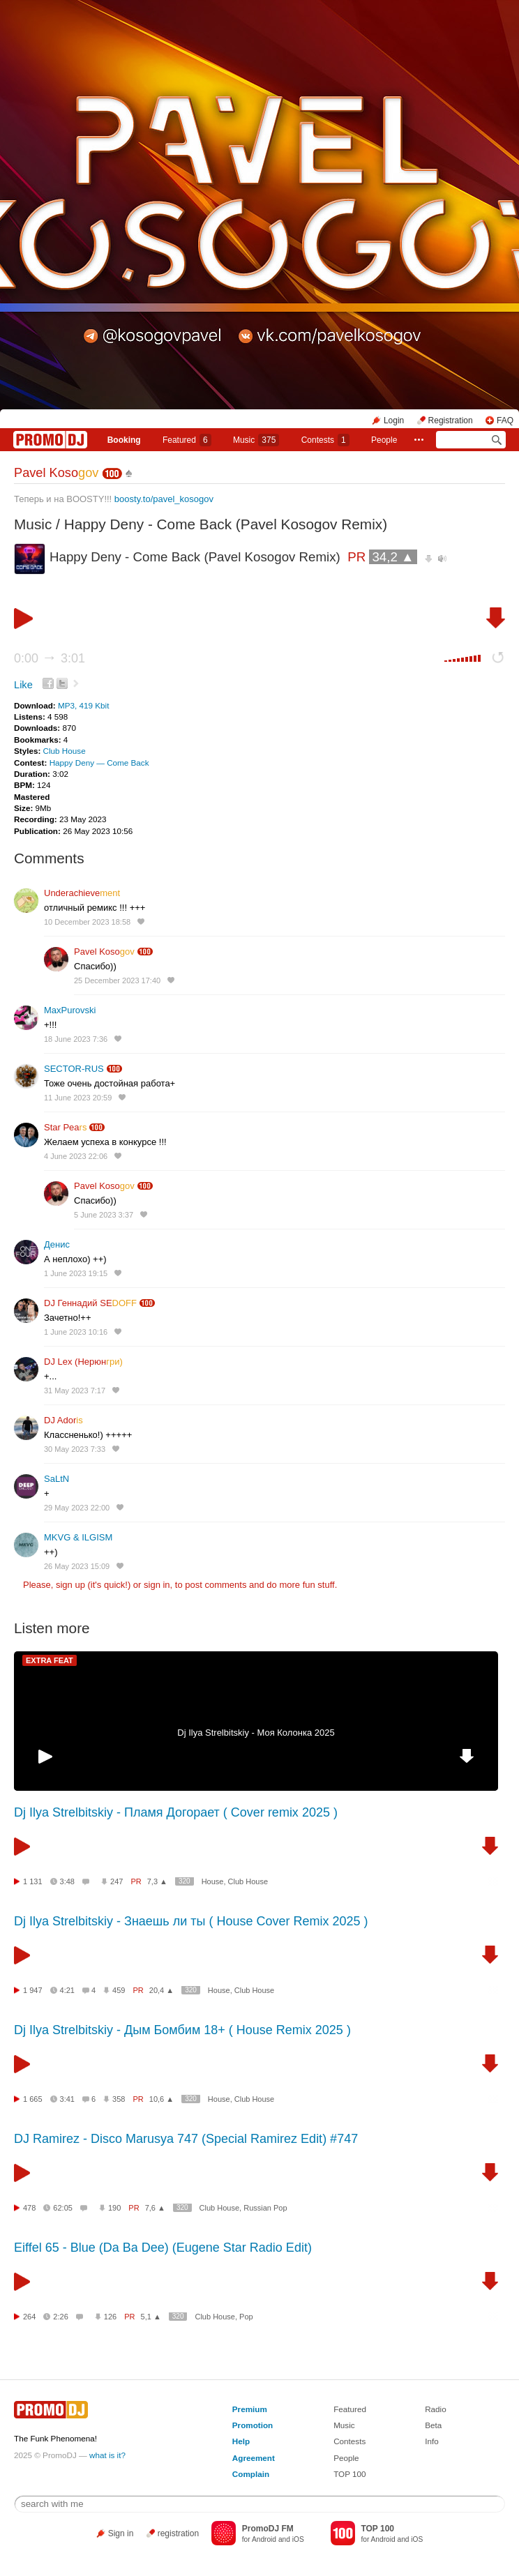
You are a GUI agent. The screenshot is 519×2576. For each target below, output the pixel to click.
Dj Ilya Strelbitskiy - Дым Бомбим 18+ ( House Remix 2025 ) (182, 2030)
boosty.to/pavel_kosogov (163, 499)
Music (256, 440)
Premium (249, 2409)
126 (110, 2316)
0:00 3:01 (49, 658)
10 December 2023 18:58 (87, 922)
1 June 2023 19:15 (75, 1273)
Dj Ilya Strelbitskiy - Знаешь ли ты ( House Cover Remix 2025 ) (191, 1921)
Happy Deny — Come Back (99, 762)
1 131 (33, 1881)
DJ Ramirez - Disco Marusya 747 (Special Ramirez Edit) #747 (186, 2139)
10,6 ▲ (161, 2099)
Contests (349, 2441)
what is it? (107, 2455)
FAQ (505, 420)
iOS (298, 2539)
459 (118, 1990)
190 (114, 2208)
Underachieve (82, 892)
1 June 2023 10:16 (75, 1332)
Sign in (121, 2533)
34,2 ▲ (393, 557)
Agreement (253, 2457)
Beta (433, 2425)
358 (118, 2099)
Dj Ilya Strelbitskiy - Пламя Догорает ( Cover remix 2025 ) (176, 1812)
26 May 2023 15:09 (77, 1566)
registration (178, 2533)
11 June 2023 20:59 (78, 1097)
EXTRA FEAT (49, 1660)
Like (23, 684)
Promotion (252, 2425)
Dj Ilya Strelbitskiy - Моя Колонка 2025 (255, 1732)
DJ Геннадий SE (90, 1303)
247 (116, 1881)
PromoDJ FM (268, 2528)
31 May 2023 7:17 (74, 1390)
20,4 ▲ (161, 1990)
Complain (250, 2473)
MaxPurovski (70, 1010)
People (384, 440)
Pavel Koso (56, 473)
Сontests (325, 440)
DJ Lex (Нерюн (83, 1361)
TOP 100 (349, 2473)
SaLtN (56, 1478)
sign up (70, 1584)
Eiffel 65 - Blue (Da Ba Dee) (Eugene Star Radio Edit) (163, 2248)
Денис (57, 1244)
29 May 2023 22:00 (77, 1507)
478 (29, 2208)
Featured (187, 440)
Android (264, 2539)
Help (241, 2441)
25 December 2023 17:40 (117, 980)
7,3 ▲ (157, 1881)
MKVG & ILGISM (78, 1537)
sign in (157, 1584)
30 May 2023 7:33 (74, 1449)
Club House (64, 750)
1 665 (33, 2099)
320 (184, 1881)
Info (432, 2441)
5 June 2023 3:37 (103, 1215)
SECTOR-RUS (74, 1068)
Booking (124, 440)
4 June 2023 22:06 (75, 1156)
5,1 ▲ (151, 2316)
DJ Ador (63, 1420)
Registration (450, 420)
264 (29, 2316)
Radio (435, 2409)
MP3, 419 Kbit (83, 705)
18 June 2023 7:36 (75, 1039)
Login (394, 420)
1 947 (33, 1990)
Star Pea (65, 1127)
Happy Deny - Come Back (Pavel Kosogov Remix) (225, 524)
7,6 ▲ (155, 2208)
